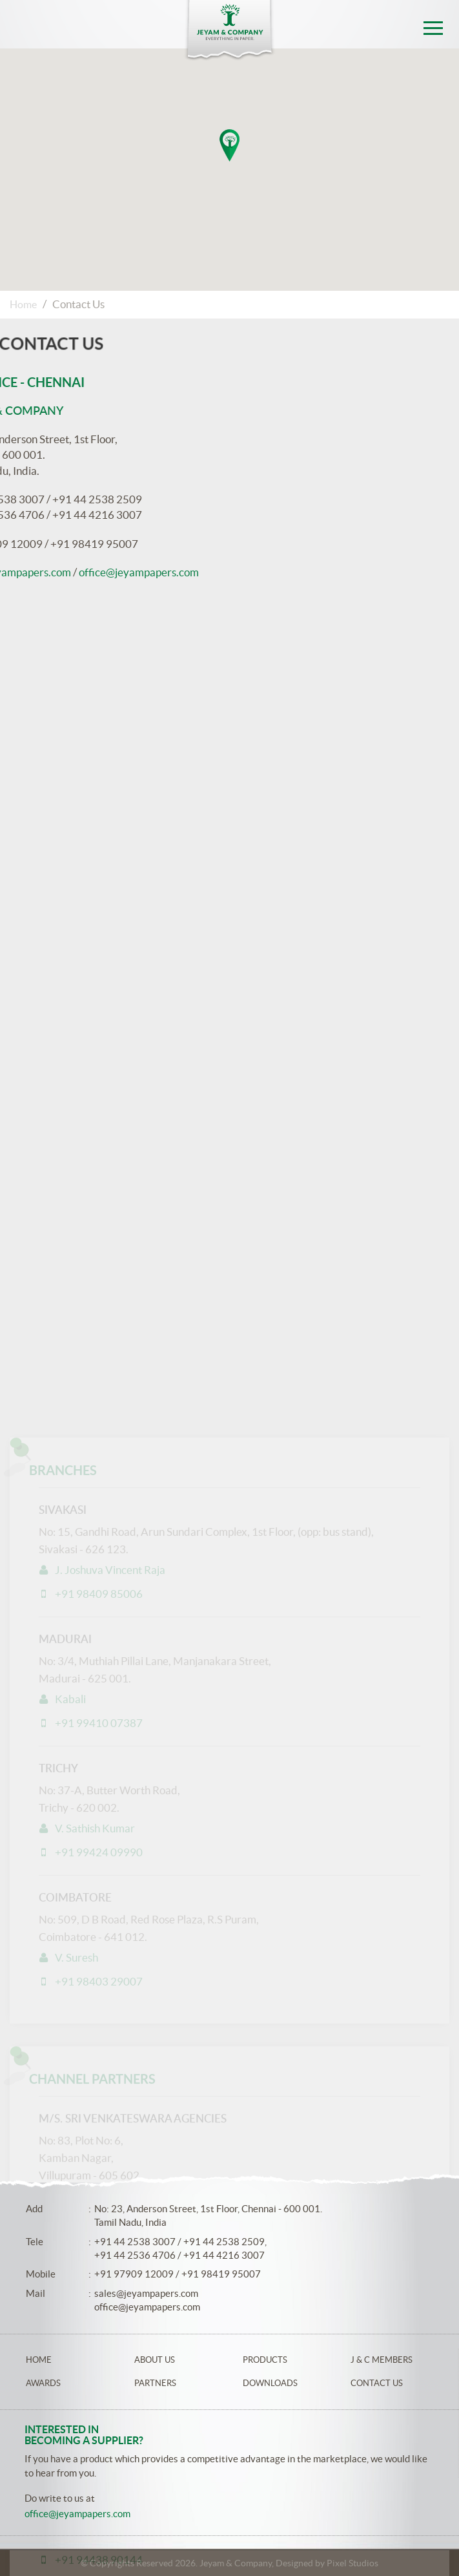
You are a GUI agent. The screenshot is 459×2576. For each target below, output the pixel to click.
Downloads (270, 2383)
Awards (43, 2383)
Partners (155, 2383)
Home (23, 304)
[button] (229, 145)
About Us (154, 2360)
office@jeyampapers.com (147, 2306)
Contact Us (377, 2383)
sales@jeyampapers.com (146, 2293)
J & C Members (382, 2360)
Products (265, 2360)
